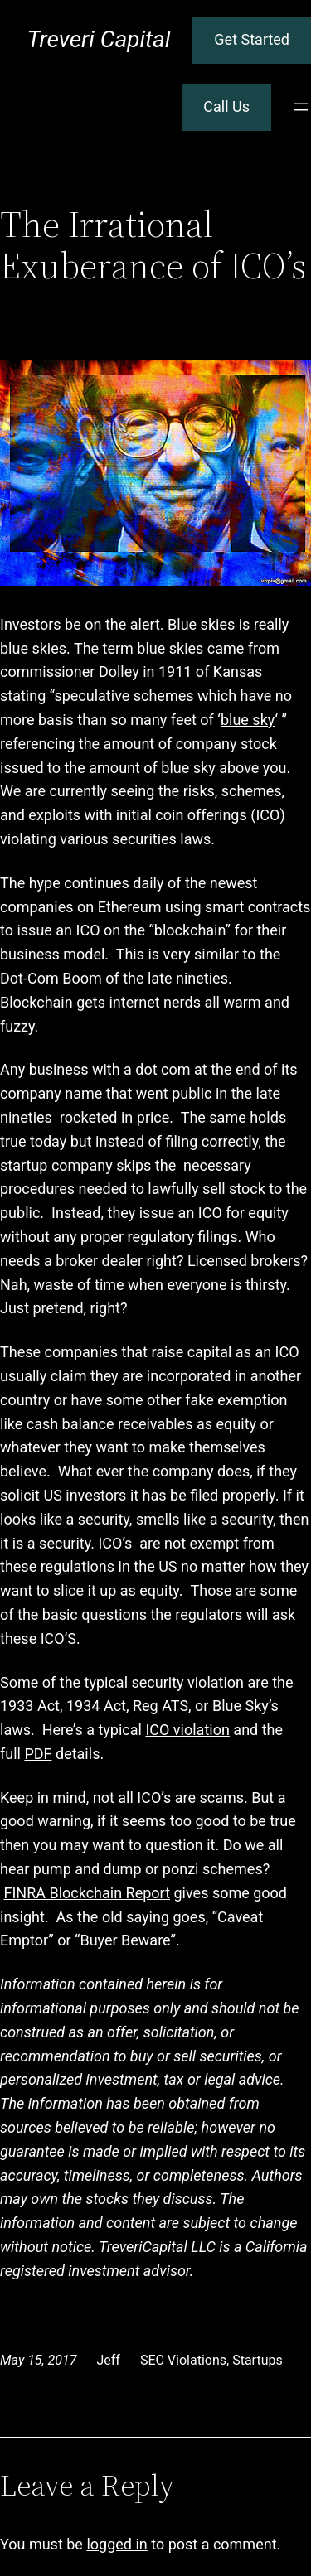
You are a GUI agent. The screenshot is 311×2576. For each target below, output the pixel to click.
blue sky (248, 719)
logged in (116, 2544)
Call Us (226, 106)
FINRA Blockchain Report (86, 1893)
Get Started (251, 39)
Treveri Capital (98, 39)
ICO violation (187, 1729)
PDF (37, 1753)
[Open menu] (301, 107)
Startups (257, 2360)
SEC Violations (183, 2360)
